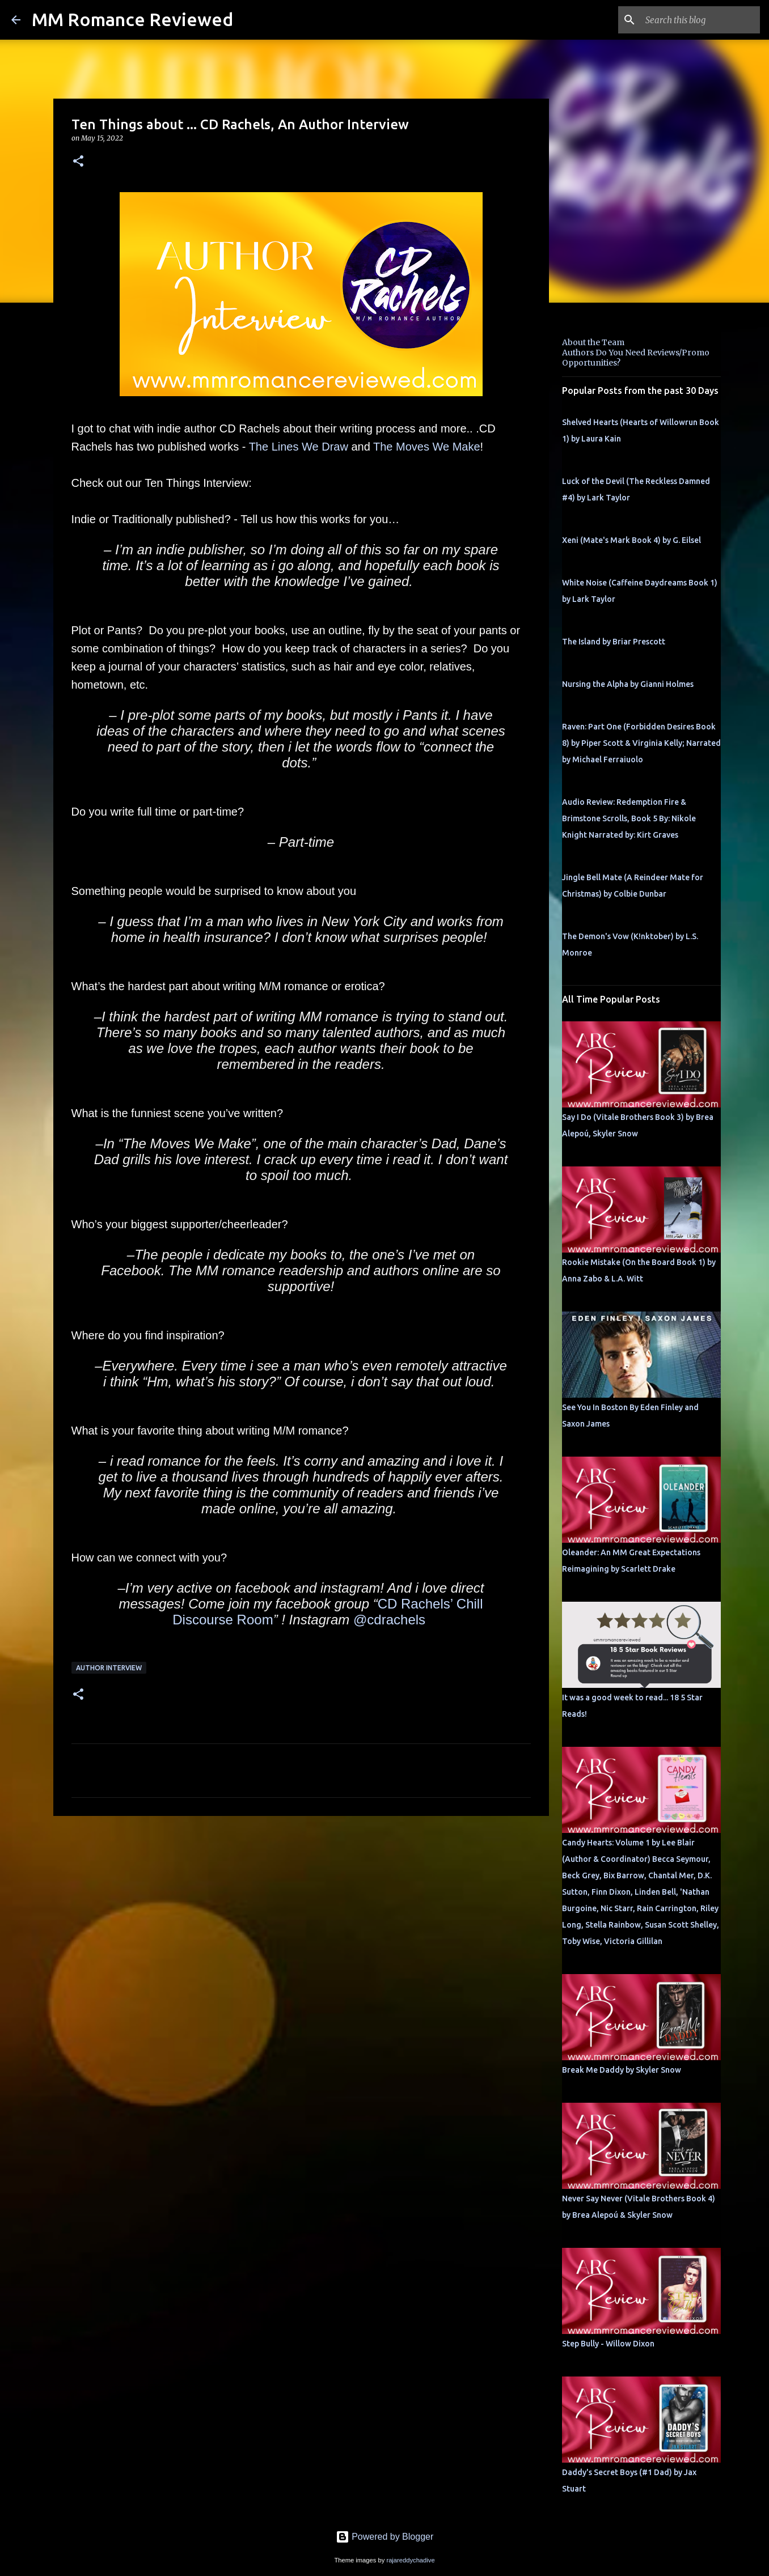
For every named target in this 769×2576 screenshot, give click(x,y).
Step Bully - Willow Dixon (608, 2343)
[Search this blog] (700, 19)
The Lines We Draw (298, 446)
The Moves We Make (426, 446)
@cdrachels (389, 1619)
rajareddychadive (410, 2560)
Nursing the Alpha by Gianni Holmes (628, 684)
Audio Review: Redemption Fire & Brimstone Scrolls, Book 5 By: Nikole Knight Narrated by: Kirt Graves (629, 818)
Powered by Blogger (385, 2536)
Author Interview (109, 1667)
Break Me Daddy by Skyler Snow (621, 2069)
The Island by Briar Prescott (613, 641)
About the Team (593, 342)
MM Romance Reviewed (132, 19)
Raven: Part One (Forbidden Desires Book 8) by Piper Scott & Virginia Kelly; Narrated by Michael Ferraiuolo (641, 743)
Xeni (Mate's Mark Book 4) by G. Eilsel (631, 540)
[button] (78, 161)
